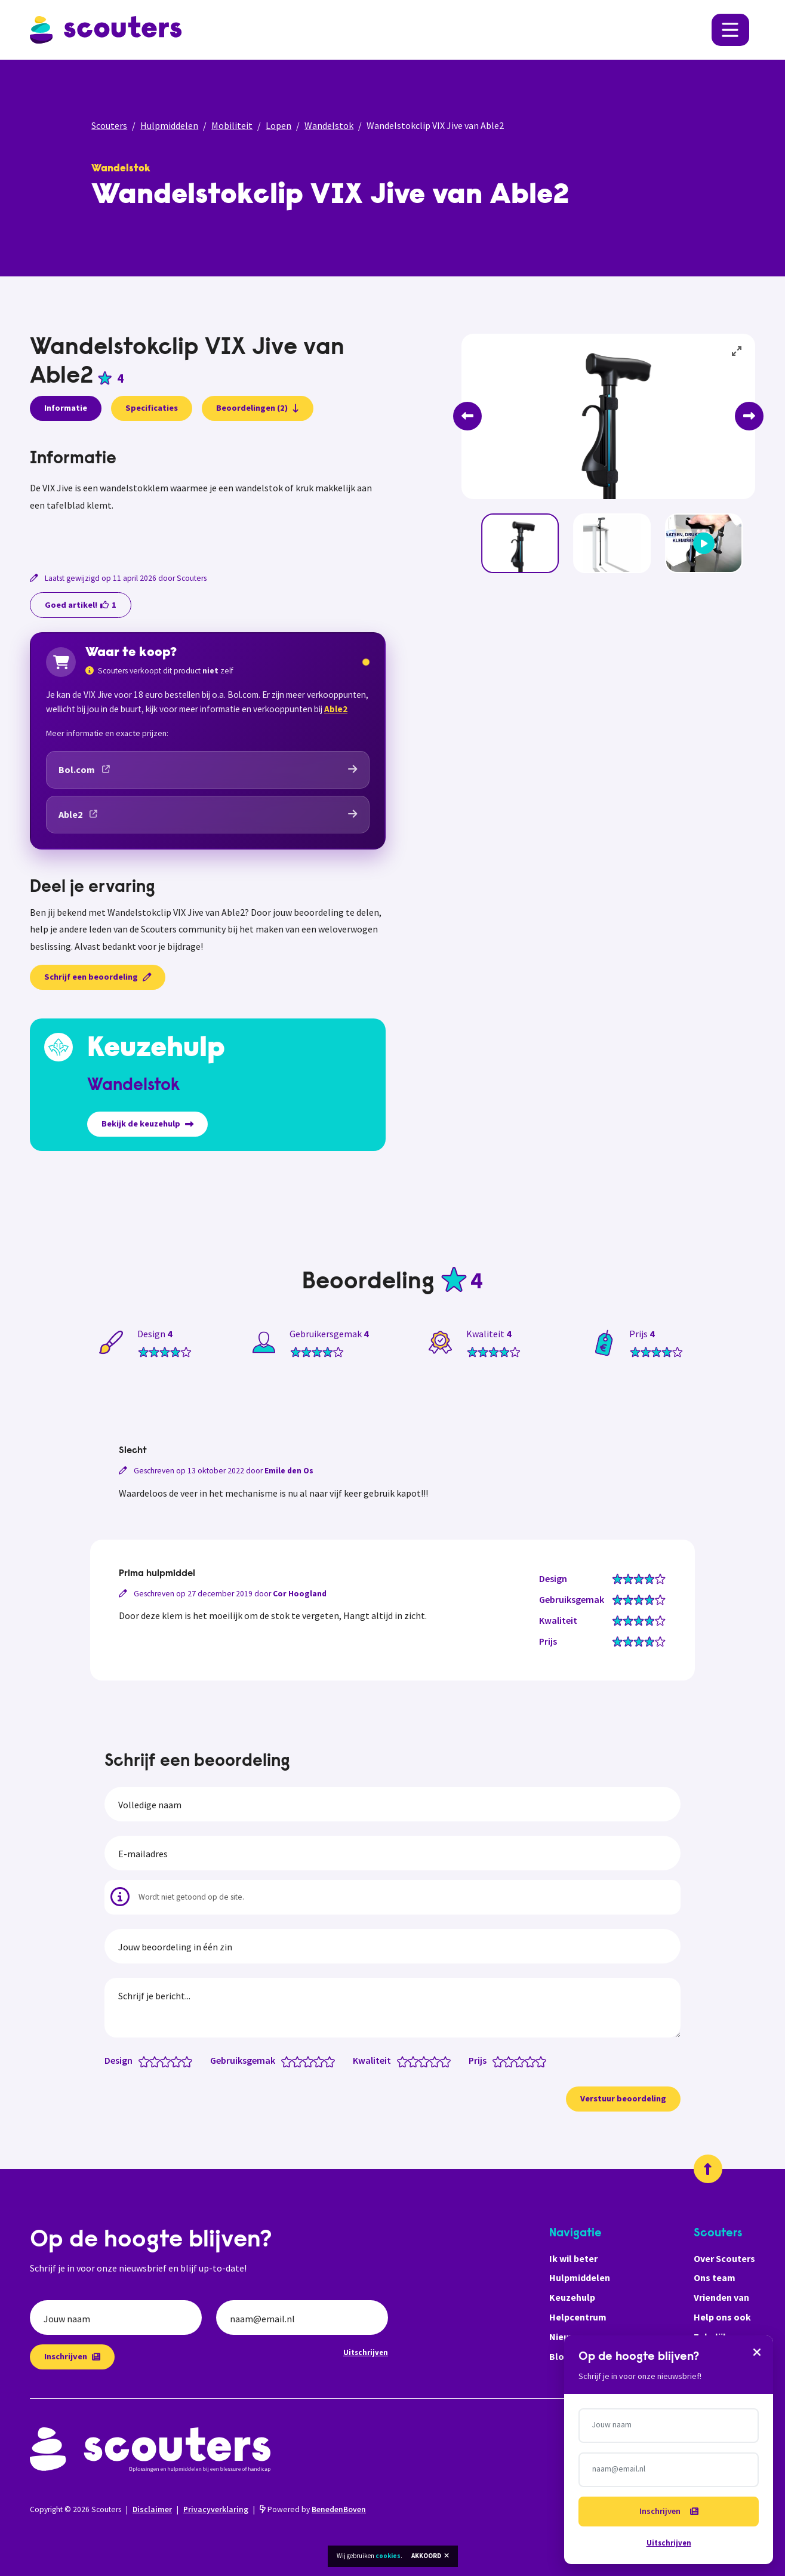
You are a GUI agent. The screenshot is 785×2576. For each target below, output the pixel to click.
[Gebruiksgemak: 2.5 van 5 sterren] (305, 2061)
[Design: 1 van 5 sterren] (146, 2061)
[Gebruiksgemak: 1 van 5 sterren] (289, 2061)
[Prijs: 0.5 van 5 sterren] (495, 2061)
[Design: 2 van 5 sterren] (157, 2061)
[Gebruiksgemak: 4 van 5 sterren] (321, 2061)
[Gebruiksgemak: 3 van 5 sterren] (310, 2061)
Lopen (278, 125)
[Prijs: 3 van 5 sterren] (522, 2061)
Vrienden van (721, 2297)
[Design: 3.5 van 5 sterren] (173, 2061)
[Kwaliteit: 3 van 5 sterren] (426, 2061)
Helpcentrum (578, 2317)
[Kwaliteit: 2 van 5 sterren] (415, 2061)
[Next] (749, 416)
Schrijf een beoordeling (97, 976)
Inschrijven (72, 2356)
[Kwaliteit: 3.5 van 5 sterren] (432, 2061)
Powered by (313, 2509)
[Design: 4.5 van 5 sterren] (184, 2061)
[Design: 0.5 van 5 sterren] (141, 2061)
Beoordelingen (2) (257, 407)
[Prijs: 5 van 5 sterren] (543, 2061)
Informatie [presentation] (65, 407)
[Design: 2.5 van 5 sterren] (162, 2061)
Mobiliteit (232, 125)
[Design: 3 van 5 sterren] (168, 2061)
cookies (388, 2556)
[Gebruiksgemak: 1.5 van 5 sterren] (294, 2061)
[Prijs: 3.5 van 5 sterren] (527, 2061)
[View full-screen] (737, 352)
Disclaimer (152, 2509)
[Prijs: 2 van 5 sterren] (511, 2061)
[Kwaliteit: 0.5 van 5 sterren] (399, 2061)
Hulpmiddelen (169, 125)
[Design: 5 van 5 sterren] (189, 2061)
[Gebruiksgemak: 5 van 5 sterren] (332, 2061)
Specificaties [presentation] (151, 407)
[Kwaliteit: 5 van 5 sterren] (448, 2061)
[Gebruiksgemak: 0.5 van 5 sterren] (284, 2061)
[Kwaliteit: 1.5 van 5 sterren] (410, 2061)
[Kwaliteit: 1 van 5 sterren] (405, 2061)
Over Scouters (724, 2258)
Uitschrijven (365, 2352)
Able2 (335, 709)
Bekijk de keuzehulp (147, 1123)
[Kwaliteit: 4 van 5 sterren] (437, 2061)
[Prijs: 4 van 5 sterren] (532, 2061)
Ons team (714, 2277)
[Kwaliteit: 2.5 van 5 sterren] (421, 2061)
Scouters (109, 125)
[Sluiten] (757, 2351)
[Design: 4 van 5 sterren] (178, 2061)
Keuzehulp (572, 2297)
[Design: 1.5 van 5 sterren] (152, 2061)
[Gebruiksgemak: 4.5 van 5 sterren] (327, 2061)
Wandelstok (328, 125)
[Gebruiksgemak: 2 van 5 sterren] (300, 2061)
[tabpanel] (208, 495)
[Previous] (467, 416)
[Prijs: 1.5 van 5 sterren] (506, 2061)
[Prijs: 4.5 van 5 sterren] (538, 2061)
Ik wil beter (573, 2258)
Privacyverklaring (215, 2509)
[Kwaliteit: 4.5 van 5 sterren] (442, 2061)
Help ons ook (722, 2317)
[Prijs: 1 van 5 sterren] (500, 2061)
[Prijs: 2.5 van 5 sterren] (516, 2061)
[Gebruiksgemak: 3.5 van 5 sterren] (316, 2061)
